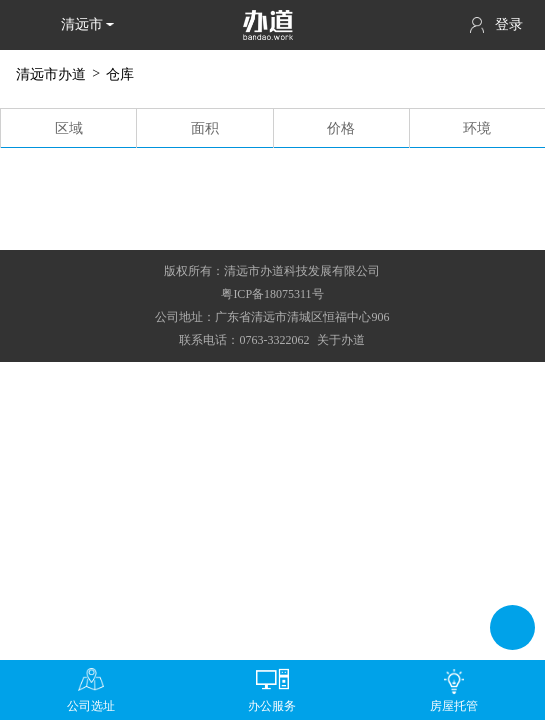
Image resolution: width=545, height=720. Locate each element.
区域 (69, 128)
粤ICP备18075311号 (272, 294)
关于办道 (341, 340)
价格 (341, 128)
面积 (205, 128)
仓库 (120, 74)
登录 (496, 25)
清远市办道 (51, 74)
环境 (477, 128)
